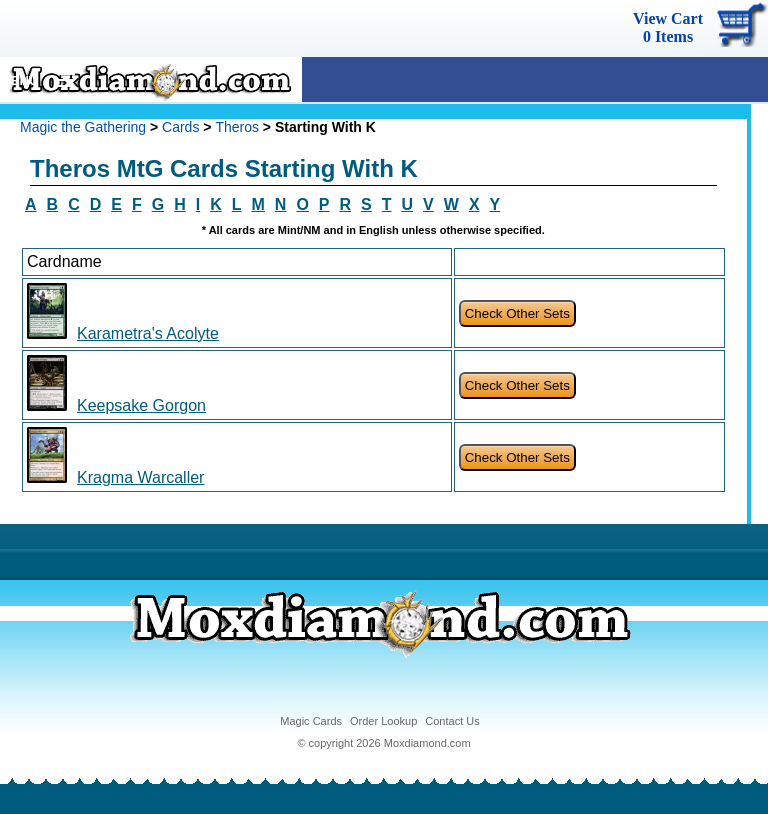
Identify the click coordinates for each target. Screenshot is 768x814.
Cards (180, 127)
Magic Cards (311, 721)
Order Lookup (383, 721)
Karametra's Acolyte (148, 333)
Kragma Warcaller (140, 477)
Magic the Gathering (83, 127)
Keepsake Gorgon (141, 405)
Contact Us (452, 721)
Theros (237, 127)
